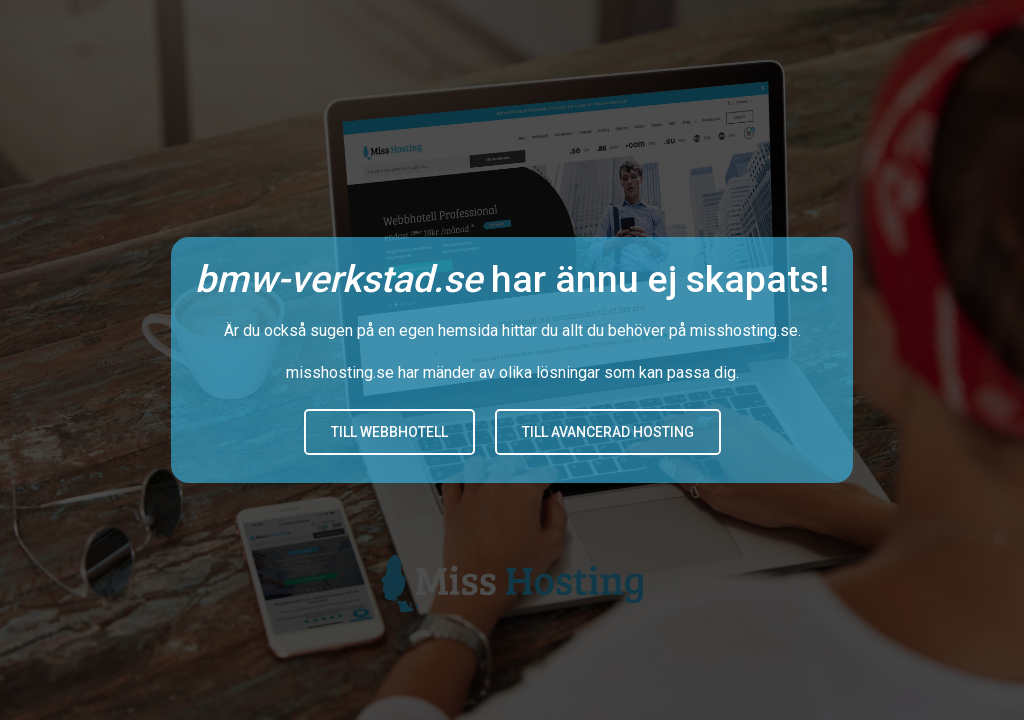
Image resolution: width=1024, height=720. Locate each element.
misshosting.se (744, 330)
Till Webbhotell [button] (389, 432)
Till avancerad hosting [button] (608, 432)
